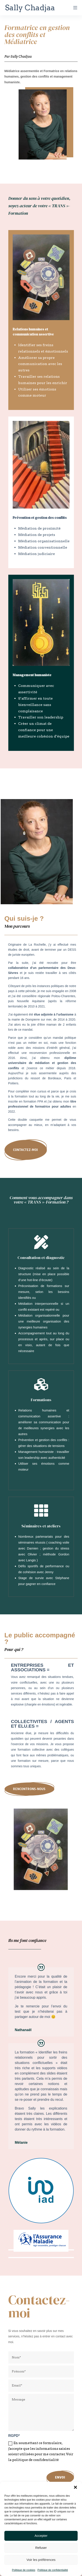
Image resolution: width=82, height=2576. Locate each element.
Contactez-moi (25, 1150)
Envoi (60, 2477)
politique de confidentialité (35, 2460)
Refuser (41, 2547)
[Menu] (75, 8)
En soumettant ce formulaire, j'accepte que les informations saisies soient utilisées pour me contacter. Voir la (40, 2452)
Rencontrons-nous (29, 1789)
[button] (75, 2487)
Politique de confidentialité (52, 2570)
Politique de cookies (23, 2570)
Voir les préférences (41, 2560)
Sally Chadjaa (30, 7)
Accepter (41, 2535)
